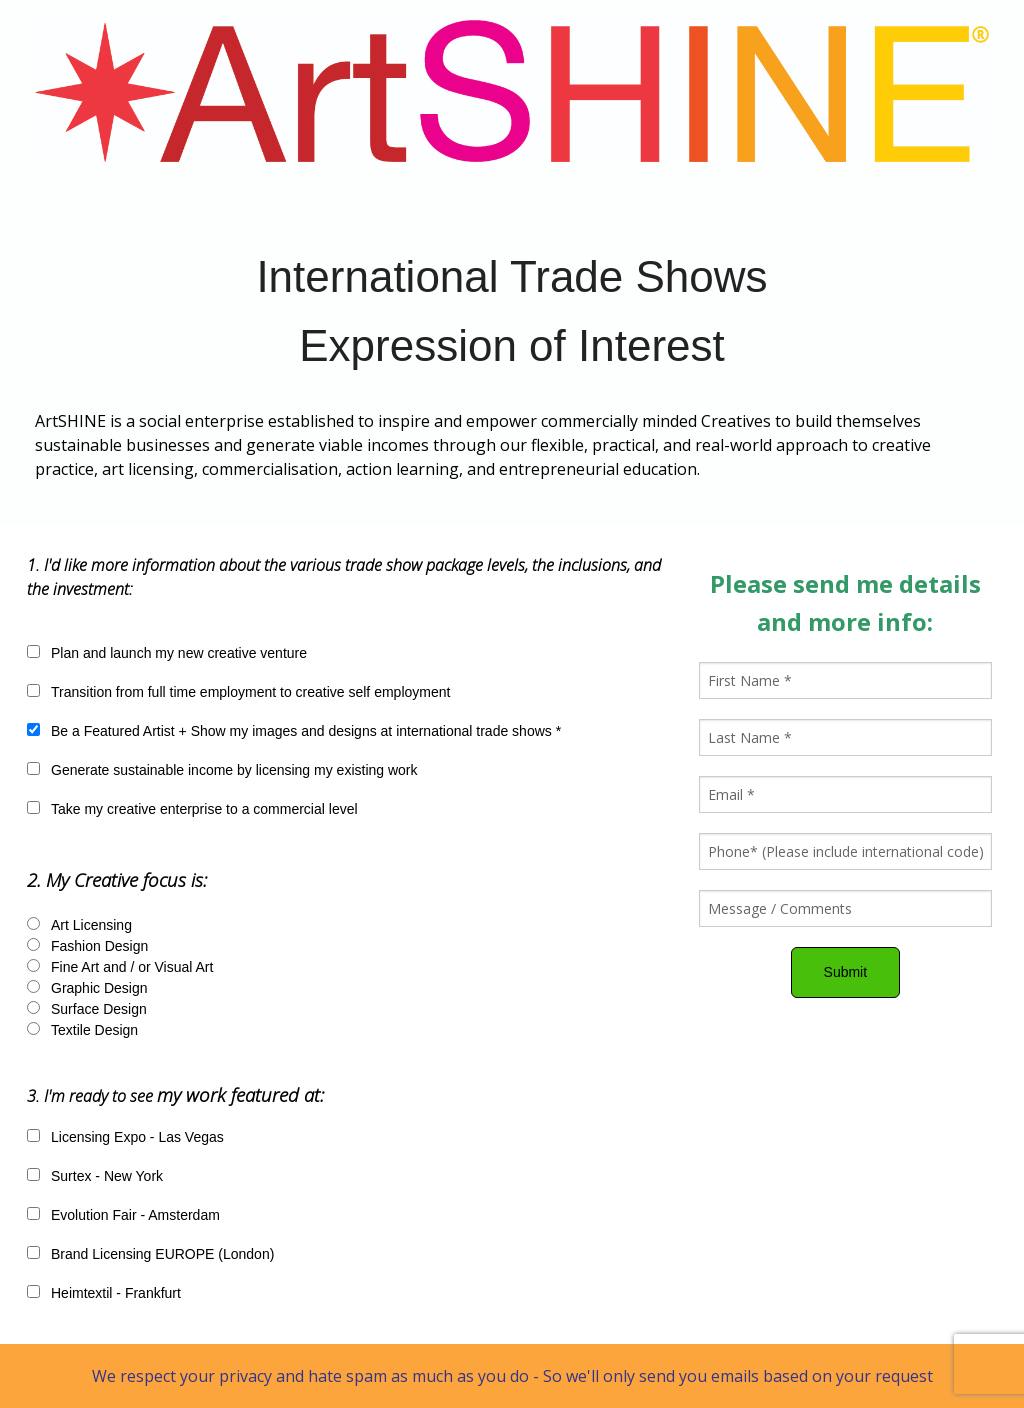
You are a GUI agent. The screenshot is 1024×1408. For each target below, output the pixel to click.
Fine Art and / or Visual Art (132, 967)
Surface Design (99, 1009)
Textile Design (94, 1030)
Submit (846, 972)
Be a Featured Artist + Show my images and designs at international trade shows (306, 731)
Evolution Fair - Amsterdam (135, 1215)
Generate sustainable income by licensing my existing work (234, 770)
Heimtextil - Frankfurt (116, 1293)
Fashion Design (99, 946)
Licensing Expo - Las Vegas (137, 1137)
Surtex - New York (107, 1176)
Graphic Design (99, 988)
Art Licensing (91, 925)
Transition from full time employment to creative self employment (250, 692)
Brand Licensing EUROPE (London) (162, 1254)
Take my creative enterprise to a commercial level (204, 809)
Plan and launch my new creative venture (179, 653)
